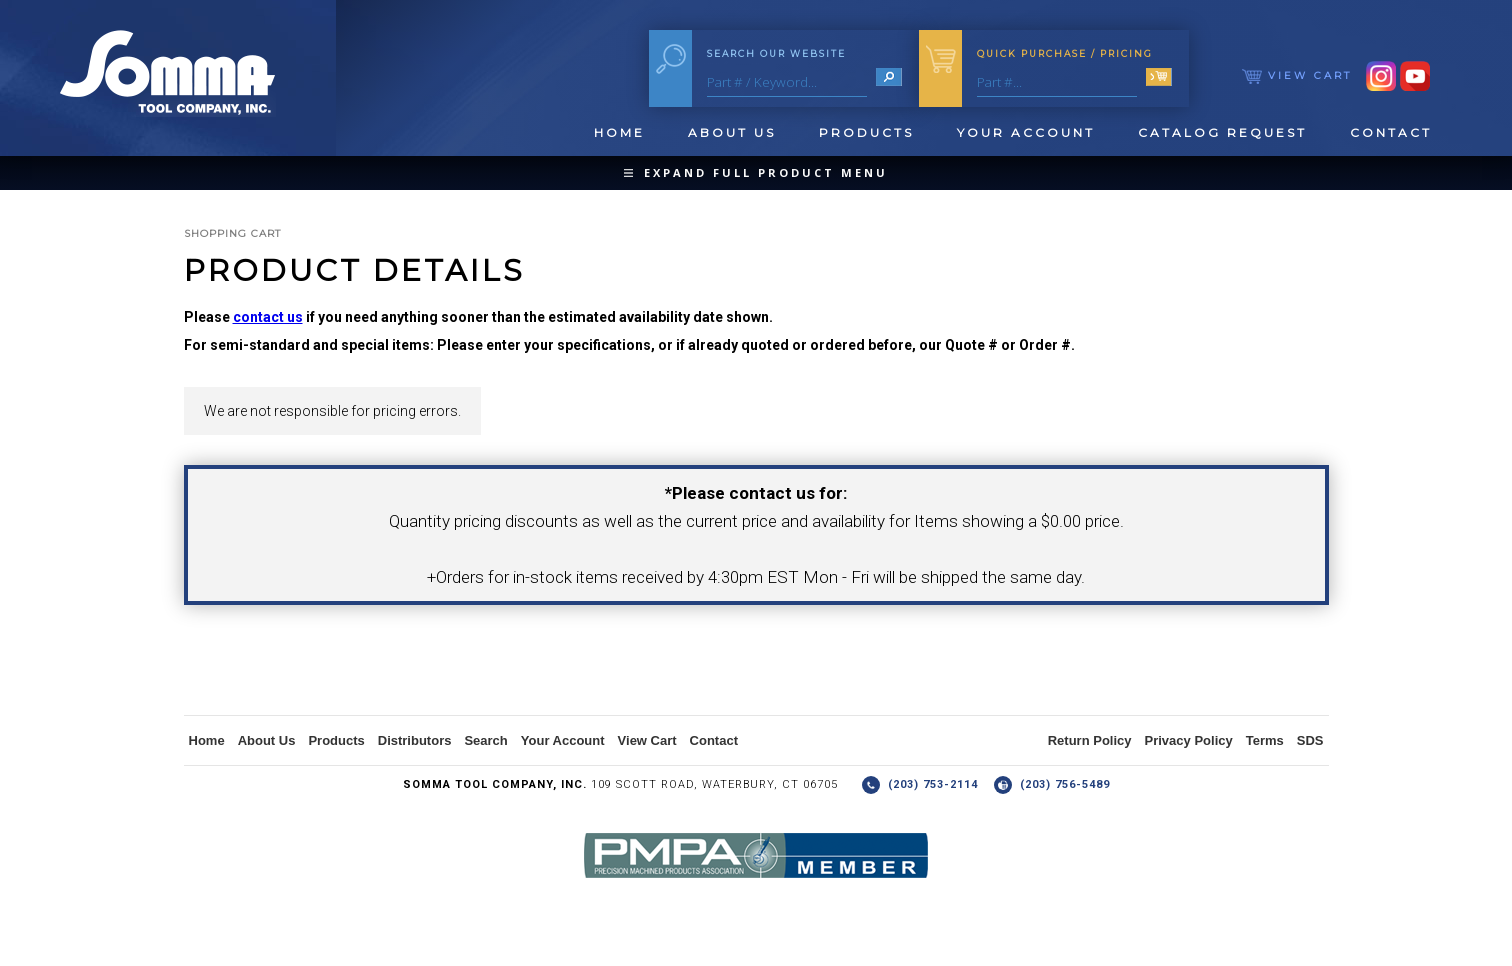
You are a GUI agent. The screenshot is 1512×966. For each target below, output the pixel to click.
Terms (1265, 740)
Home (619, 132)
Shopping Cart (232, 233)
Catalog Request (1222, 132)
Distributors (415, 740)
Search (485, 740)
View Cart (1297, 75)
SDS (1310, 740)
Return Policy (1090, 740)
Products (866, 132)
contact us (268, 317)
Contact (1391, 132)
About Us (732, 132)
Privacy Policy (1189, 740)
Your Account (1026, 132)
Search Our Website (776, 53)
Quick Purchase (1065, 53)
